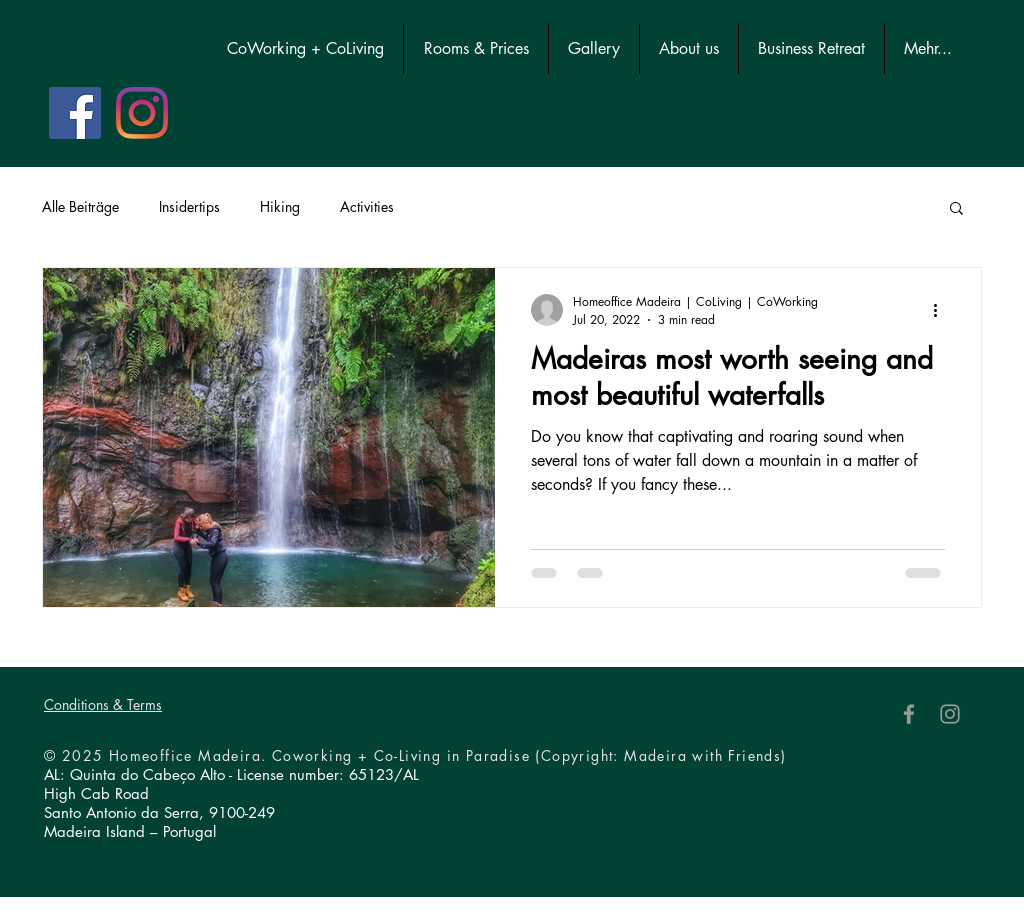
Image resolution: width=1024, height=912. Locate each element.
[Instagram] (142, 113)
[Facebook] (909, 714)
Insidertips (189, 206)
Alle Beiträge (80, 206)
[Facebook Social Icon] (75, 113)
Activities (367, 206)
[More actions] (942, 310)
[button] (956, 209)
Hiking (280, 206)
